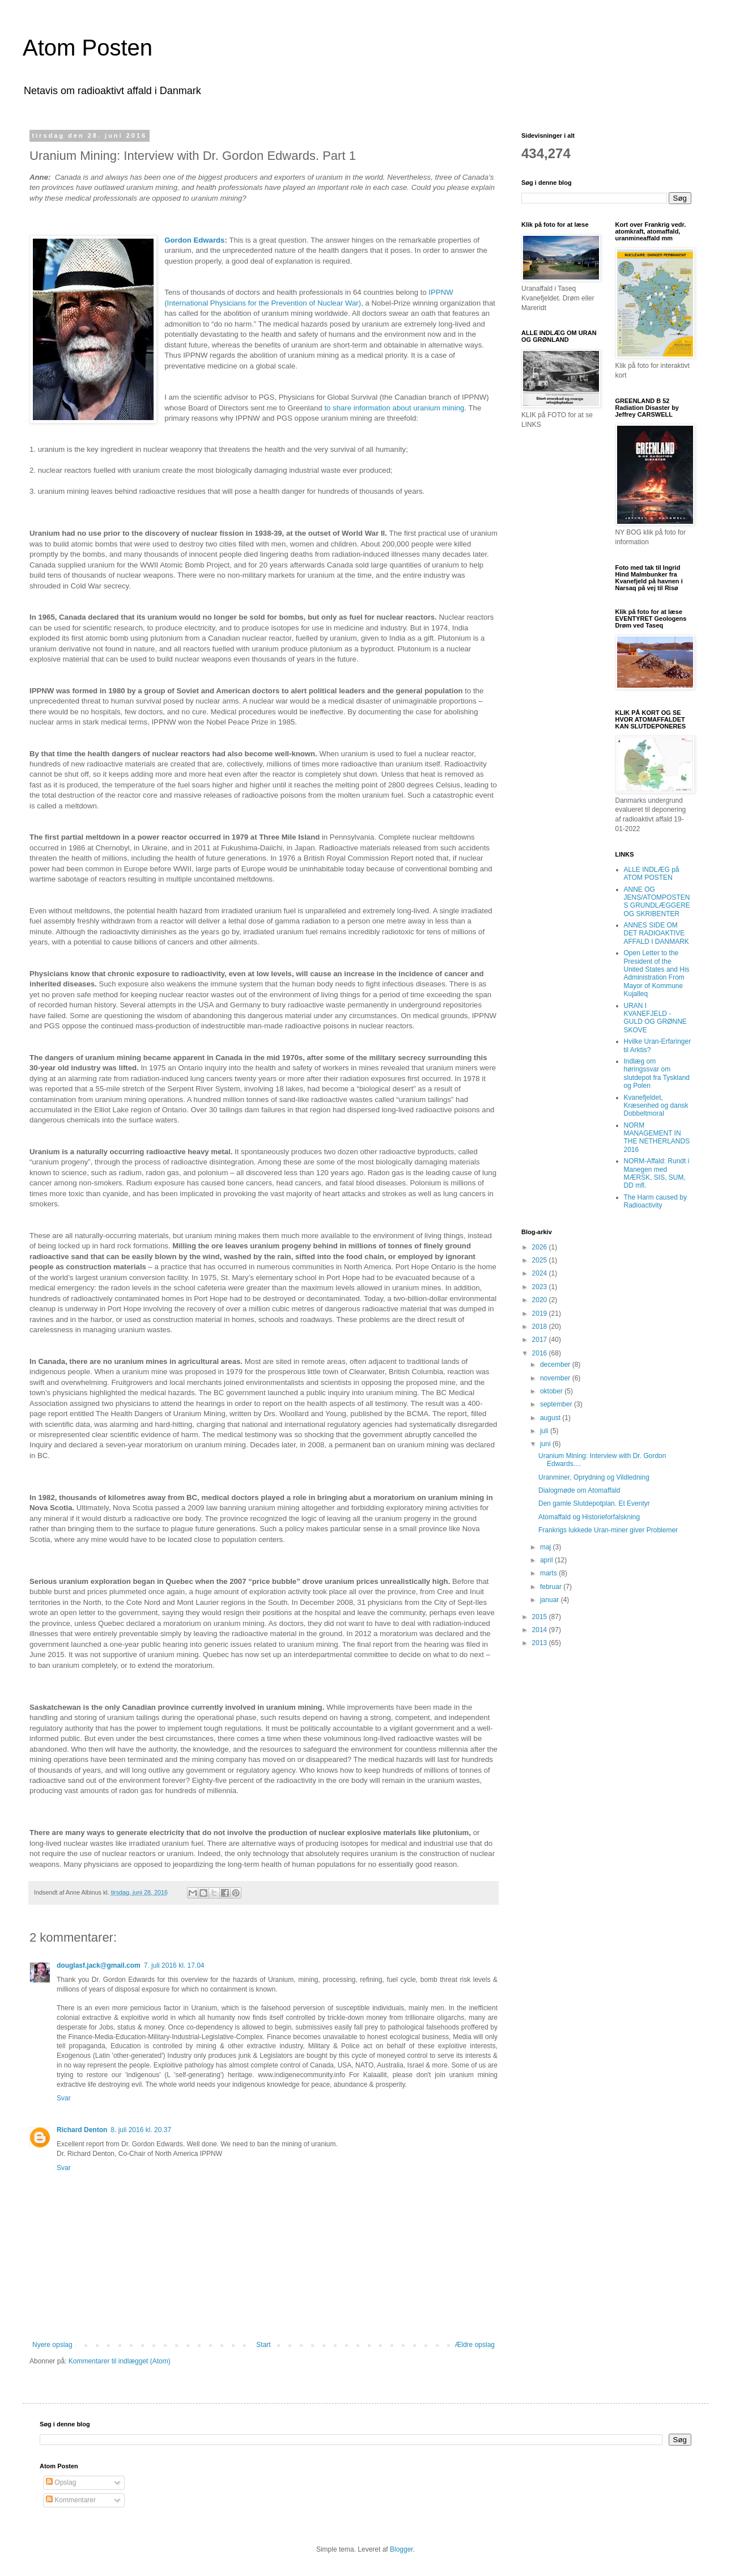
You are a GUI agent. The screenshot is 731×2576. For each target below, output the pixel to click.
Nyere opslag (52, 2345)
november (556, 1378)
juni (546, 1444)
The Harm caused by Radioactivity (655, 1201)
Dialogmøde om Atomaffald (579, 1490)
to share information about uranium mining (394, 408)
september (557, 1404)
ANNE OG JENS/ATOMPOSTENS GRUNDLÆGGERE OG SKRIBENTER (657, 902)
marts (549, 1573)
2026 (540, 1247)
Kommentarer (71, 2500)
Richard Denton (82, 2130)
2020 (540, 1300)
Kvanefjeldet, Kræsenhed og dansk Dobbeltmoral (656, 1106)
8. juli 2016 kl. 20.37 (140, 2130)
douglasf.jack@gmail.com (99, 1965)
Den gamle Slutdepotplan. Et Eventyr (594, 1503)
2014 (540, 1630)
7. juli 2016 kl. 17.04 (174, 1965)
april (547, 1560)
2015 (540, 1617)
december (556, 1364)
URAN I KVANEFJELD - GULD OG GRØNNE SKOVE (655, 1018)
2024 (540, 1273)
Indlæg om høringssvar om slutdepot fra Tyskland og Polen (657, 1073)
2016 (540, 1353)
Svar (64, 2098)
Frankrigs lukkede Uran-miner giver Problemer (608, 1530)
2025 (540, 1260)
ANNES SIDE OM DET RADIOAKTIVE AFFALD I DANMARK (656, 933)
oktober (552, 1391)
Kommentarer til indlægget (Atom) (120, 2361)
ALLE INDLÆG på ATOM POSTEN (651, 874)
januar (550, 1600)
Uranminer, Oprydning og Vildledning (593, 1477)
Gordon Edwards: (195, 240)
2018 (540, 1327)
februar (551, 1587)
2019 (540, 1313)
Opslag (61, 2482)
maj (546, 1547)
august (551, 1418)
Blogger (401, 2549)
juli (545, 1431)
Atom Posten (87, 47)
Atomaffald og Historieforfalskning (589, 1517)
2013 (540, 1643)
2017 (540, 1340)
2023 (540, 1287)
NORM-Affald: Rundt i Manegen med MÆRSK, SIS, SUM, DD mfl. (657, 1173)
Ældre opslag (474, 2345)
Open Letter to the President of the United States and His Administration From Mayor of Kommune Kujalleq (657, 973)
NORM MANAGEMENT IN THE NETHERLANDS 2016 (657, 1137)
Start (263, 2345)
